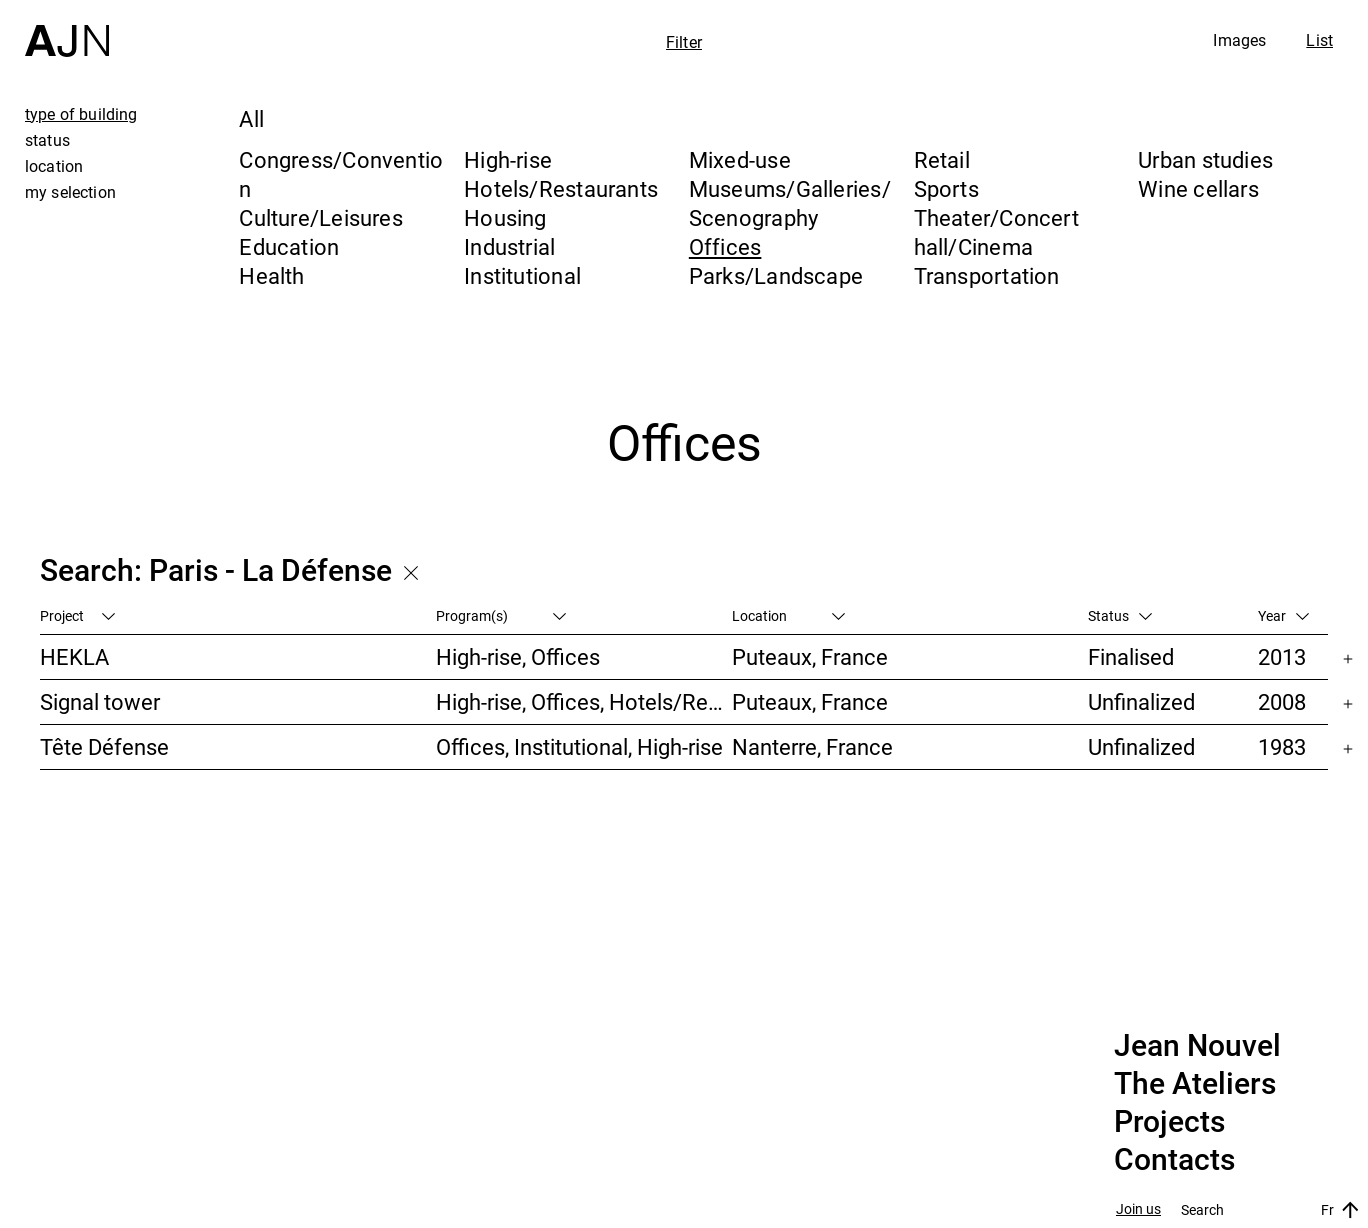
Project (77, 615)
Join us (1138, 1209)
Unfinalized (1141, 701)
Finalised (1131, 656)
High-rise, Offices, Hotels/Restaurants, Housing (584, 701)
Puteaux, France (810, 656)
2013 (1282, 656)
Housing (505, 217)
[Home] (67, 28)
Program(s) (501, 615)
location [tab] (54, 166)
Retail (942, 159)
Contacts (1174, 1160)
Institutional (522, 275)
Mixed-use (740, 159)
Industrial (509, 246)
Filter (684, 42)
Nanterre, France (812, 746)
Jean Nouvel (1197, 1046)
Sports (946, 188)
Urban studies (1205, 159)
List (1319, 40)
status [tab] (47, 140)
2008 (1282, 701)
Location (788, 615)
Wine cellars (1198, 188)
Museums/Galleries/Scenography (790, 203)
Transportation (987, 275)
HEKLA (74, 656)
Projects (1169, 1122)
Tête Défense (104, 746)
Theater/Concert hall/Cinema (996, 232)
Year (1283, 615)
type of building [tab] (81, 114)
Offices (725, 246)
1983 (1282, 746)
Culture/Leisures (321, 217)
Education (289, 246)
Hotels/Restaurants (561, 188)
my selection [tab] (70, 192)
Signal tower (100, 701)
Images (1239, 40)
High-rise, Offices (518, 656)
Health (271, 275)
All (251, 118)
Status (1120, 615)
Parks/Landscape (776, 275)
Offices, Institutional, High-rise (579, 746)
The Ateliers (1195, 1084)
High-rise (508, 159)
